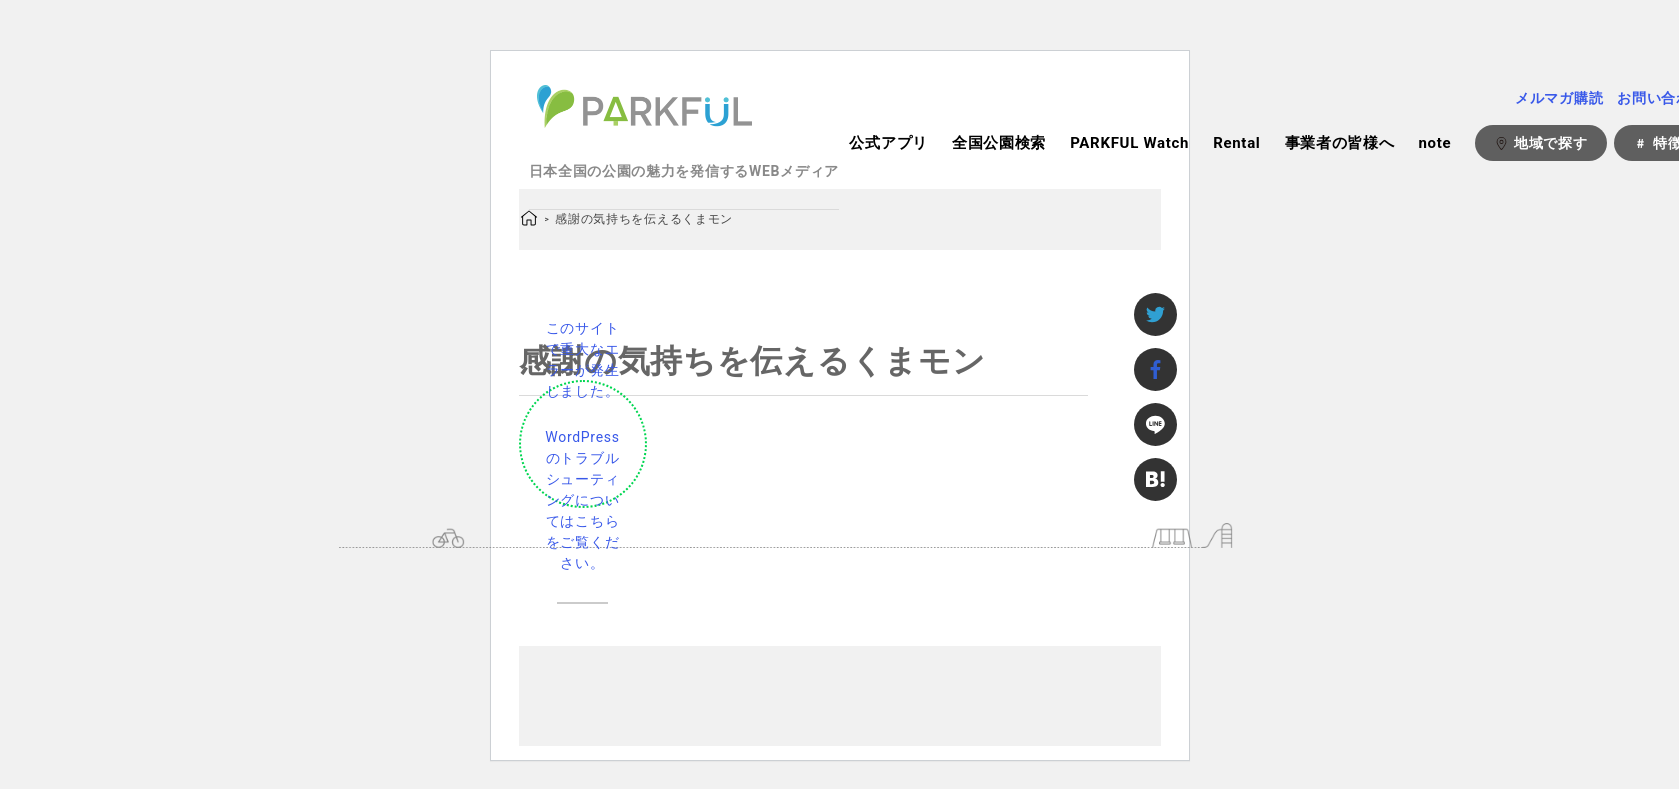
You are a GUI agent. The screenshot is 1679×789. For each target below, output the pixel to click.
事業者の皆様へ (1340, 143)
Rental (1236, 143)
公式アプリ (888, 143)
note (1434, 143)
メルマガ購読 (1559, 98)
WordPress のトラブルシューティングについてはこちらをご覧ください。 (582, 500)
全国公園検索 (999, 143)
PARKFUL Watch (1129, 143)
